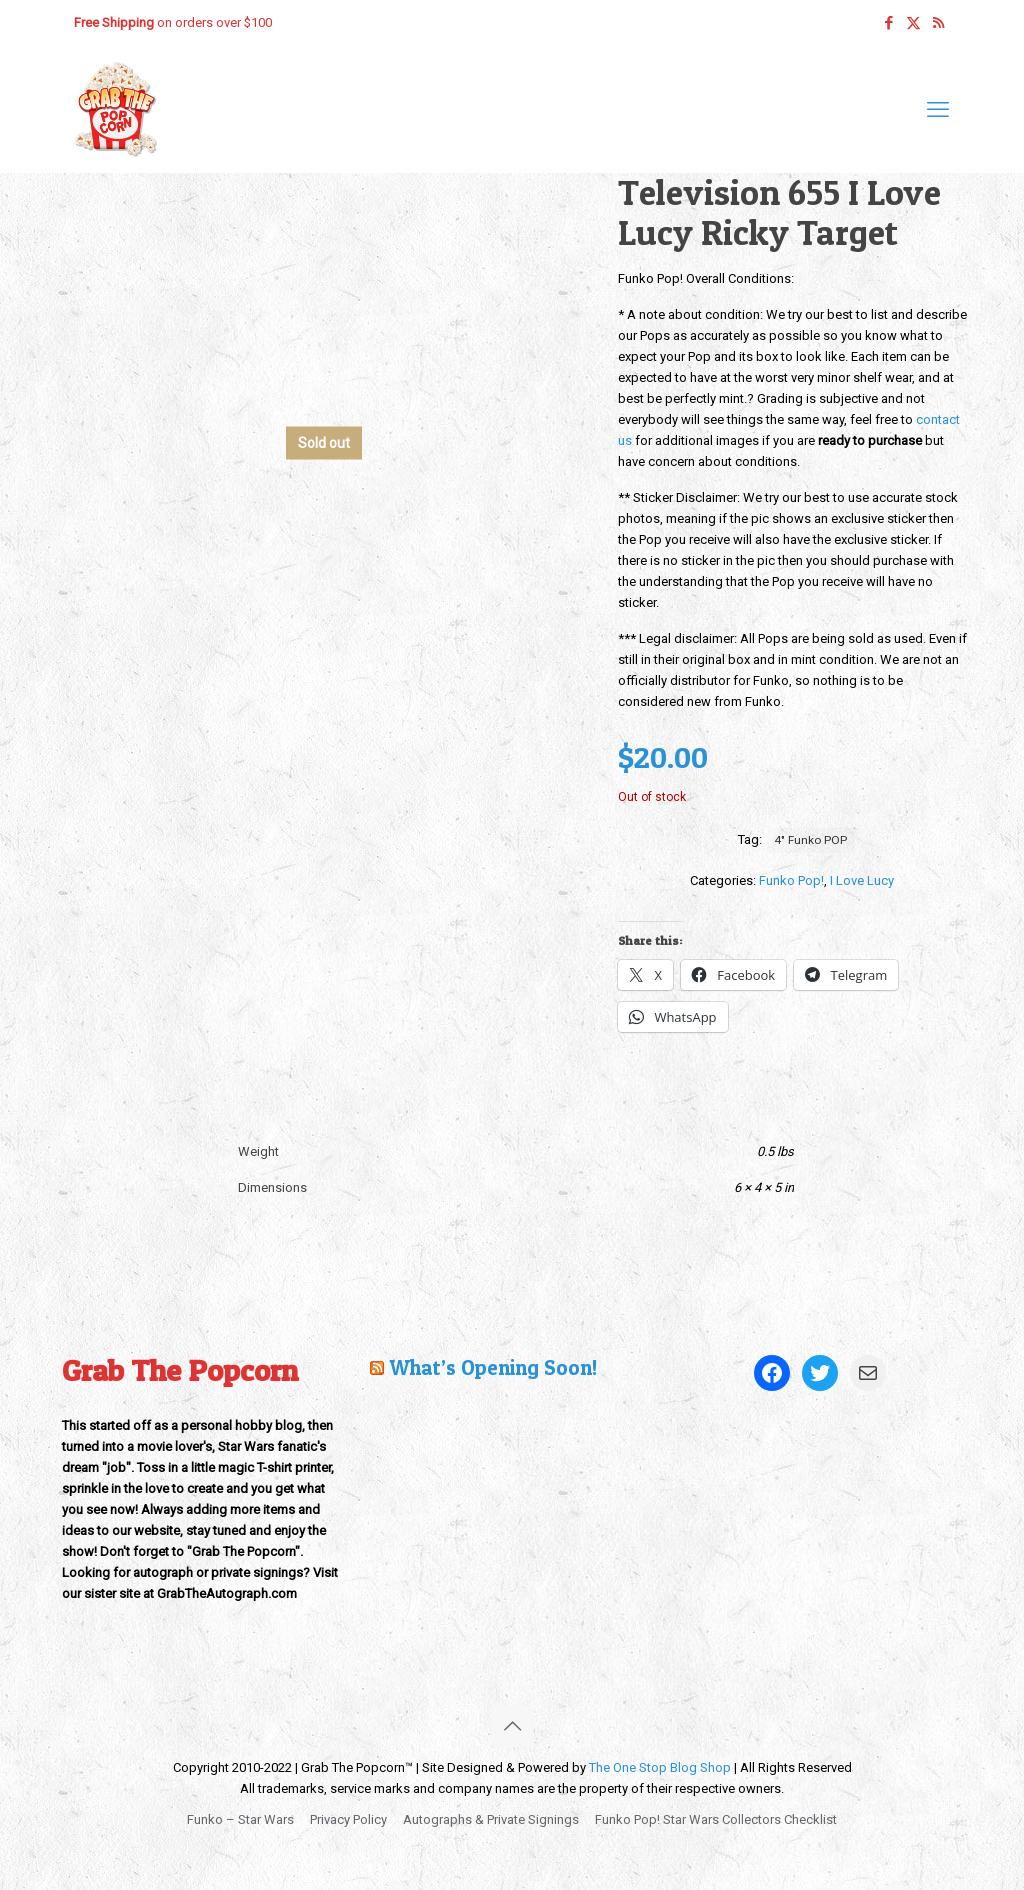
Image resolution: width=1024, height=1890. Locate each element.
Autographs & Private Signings (491, 1819)
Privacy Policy (348, 1819)
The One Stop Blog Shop (660, 1767)
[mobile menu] (938, 110)
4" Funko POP (810, 840)
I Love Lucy (862, 880)
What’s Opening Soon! (493, 1367)
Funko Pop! (791, 880)
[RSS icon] (938, 23)
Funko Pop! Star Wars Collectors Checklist (716, 1819)
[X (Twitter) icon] (913, 23)
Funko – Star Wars (240, 1819)
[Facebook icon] (888, 23)
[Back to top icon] (512, 1726)
